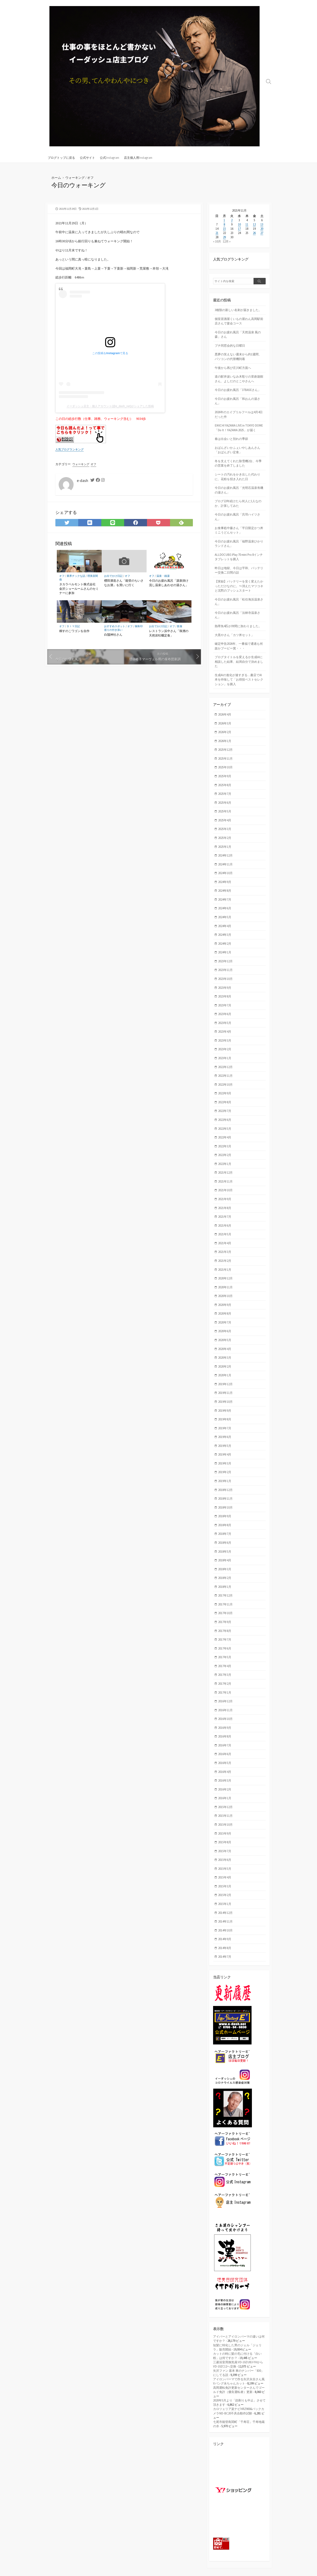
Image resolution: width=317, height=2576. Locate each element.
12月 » (226, 241)
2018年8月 (224, 1525)
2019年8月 (224, 1419)
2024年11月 (225, 864)
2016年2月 (224, 1789)
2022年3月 (224, 1146)
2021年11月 (225, 1181)
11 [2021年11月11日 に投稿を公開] (246, 224)
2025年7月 (224, 794)
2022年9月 (224, 1093)
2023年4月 (224, 1031)
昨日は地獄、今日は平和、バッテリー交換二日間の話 (239, 570)
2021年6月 (224, 1225)
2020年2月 (224, 1366)
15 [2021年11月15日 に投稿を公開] (224, 229)
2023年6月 (224, 1014)
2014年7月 (224, 1957)
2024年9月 (224, 882)
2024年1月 (224, 952)
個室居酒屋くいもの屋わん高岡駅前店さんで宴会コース (239, 321)
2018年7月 (224, 1534)
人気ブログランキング (69, 449)
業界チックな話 (76, 576)
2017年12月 (225, 1595)
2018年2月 (224, 1578)
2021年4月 (224, 1243)
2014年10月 (225, 1930)
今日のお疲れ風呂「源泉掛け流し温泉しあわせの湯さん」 (168, 583)
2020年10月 (225, 1296)
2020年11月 (225, 1287)
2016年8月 (224, 1736)
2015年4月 (224, 1877)
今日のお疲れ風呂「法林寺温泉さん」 (237, 615)
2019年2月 (224, 1472)
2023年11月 (225, 970)
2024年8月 (224, 891)
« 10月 (217, 241)
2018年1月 (224, 1587)
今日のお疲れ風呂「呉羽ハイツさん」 (237, 516)
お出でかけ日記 (113, 576)
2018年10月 (225, 1507)
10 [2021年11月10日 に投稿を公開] (239, 224)
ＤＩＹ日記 (73, 626)
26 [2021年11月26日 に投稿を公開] (254, 233)
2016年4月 (224, 1772)
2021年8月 (224, 1208)
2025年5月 (224, 811)
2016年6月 (224, 1754)
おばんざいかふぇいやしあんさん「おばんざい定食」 (237, 450)
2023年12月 (225, 961)
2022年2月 (224, 1155)
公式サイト (87, 157)
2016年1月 (224, 1798)
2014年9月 (224, 1939)
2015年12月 (225, 1807)
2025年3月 (224, 829)
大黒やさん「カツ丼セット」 (234, 635)
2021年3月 (224, 1252)
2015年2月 (224, 1895)
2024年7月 (224, 899)
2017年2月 (224, 1684)
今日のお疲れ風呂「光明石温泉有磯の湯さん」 (239, 490)
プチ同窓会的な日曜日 (230, 345)
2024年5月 (224, 917)
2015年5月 (224, 1869)
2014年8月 (224, 1948)
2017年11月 (225, 1604)
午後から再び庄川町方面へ (233, 368)
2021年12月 (225, 1172)
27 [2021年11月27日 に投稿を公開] (261, 233)
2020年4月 (224, 1349)
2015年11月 (225, 1816)
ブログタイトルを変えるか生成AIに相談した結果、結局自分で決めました (239, 661)
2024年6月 (224, 908)
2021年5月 (224, 1234)
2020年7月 (224, 1322)
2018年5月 (224, 1551)
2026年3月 (224, 723)
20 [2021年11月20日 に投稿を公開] (261, 229)
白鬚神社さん (113, 634)
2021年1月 (224, 1270)
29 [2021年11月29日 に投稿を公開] (224, 237)
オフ (90, 177)
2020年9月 (224, 1305)
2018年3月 (224, 1569)
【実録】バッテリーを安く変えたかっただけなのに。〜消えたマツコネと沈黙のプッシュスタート (239, 585)
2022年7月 (224, 1111)
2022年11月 (225, 1076)
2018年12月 (225, 1490)
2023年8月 (224, 996)
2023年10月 (225, 979)
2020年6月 (224, 1331)
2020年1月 (224, 1375)
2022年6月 (224, 1120)
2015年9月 (224, 1833)
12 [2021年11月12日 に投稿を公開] (254, 224)
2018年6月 (224, 1543)
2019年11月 (225, 1393)
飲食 (179, 626)
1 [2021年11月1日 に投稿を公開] (224, 220)
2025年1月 (224, 847)
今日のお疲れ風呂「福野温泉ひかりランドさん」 (239, 543)
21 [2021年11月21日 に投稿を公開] (217, 233)
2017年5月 (224, 1657)
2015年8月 (224, 1842)
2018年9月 (224, 1516)
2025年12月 (225, 750)
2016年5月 (224, 1763)
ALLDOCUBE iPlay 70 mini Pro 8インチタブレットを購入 (239, 557)
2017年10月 (225, 1613)
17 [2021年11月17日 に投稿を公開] (239, 229)
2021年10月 (225, 1190)
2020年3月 (224, 1357)
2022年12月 (225, 1067)
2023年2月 (224, 1049)
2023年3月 (224, 1040)
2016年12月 (225, 1701)
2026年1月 (224, 741)
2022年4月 (224, 1137)
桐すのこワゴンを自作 (74, 631)
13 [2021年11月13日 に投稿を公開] (261, 224)
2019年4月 (224, 1454)
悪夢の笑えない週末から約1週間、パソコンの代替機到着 (238, 356)
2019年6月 (224, 1437)
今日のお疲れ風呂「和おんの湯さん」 (237, 401)
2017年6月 (224, 1648)
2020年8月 (224, 1313)
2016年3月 (224, 1780)
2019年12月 (225, 1384)
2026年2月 (224, 732)
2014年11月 (225, 1921)
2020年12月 (225, 1278)
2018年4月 (224, 1560)
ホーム (56, 177)
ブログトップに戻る (61, 157)
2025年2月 (224, 838)
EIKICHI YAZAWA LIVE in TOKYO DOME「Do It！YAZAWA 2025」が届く (239, 428)
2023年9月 (224, 988)
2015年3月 (224, 1886)
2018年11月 (225, 1498)
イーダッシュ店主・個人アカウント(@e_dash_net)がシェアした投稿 (110, 406)
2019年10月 (225, 1402)
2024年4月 (224, 926)
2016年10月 (225, 1719)
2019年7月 (224, 1428)
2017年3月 (224, 1675)
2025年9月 (224, 776)
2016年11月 (225, 1710)
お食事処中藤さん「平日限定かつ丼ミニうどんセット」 (239, 530)
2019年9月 (224, 1410)
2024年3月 (224, 935)
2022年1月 (224, 1164)
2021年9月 (224, 1199)
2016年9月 (224, 1728)
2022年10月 (225, 1084)
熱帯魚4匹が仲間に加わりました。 (238, 626)
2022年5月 (224, 1129)
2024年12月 (225, 855)
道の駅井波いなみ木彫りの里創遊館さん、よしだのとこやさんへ (239, 379)
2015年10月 (225, 1824)
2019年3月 (224, 1463)
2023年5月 (224, 1023)
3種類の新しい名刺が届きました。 (238, 310)
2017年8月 (224, 1631)
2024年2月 (224, 943)
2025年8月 (224, 785)
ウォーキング (75, 177)
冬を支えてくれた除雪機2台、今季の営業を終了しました (238, 463)
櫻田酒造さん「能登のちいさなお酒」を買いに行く (124, 583)
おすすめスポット (114, 626)
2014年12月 (225, 1913)
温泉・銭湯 (163, 576)
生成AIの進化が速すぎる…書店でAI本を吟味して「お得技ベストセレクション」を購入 (239, 679)
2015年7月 (224, 1851)
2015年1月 (224, 1904)
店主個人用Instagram (138, 157)
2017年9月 (224, 1622)
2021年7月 (224, 1217)
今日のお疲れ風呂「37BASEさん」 (238, 390)
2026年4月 (224, 714)
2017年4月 (224, 1666)
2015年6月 (224, 1860)
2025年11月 (225, 758)
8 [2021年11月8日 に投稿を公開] (224, 224)
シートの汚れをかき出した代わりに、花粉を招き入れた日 (237, 476)
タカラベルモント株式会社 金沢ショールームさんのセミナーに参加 (79, 588)
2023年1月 (224, 1058)
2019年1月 (224, 1481)
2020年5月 (224, 1340)
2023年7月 (224, 1005)
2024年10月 (225, 873)
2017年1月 (224, 1692)
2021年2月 (224, 1261)
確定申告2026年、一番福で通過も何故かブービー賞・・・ (239, 646)
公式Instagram (109, 157)
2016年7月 (224, 1745)
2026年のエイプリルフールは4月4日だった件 (239, 414)
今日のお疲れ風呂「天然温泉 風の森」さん (238, 334)
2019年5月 (224, 1446)
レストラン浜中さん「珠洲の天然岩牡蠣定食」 (168, 633)
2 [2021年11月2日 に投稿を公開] (231, 220)
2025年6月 (224, 803)
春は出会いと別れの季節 (231, 439)
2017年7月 (224, 1639)
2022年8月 (224, 1102)
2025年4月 (224, 820)
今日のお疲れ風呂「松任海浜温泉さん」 (239, 601)
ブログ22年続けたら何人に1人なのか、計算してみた (238, 503)
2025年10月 (225, 767)
